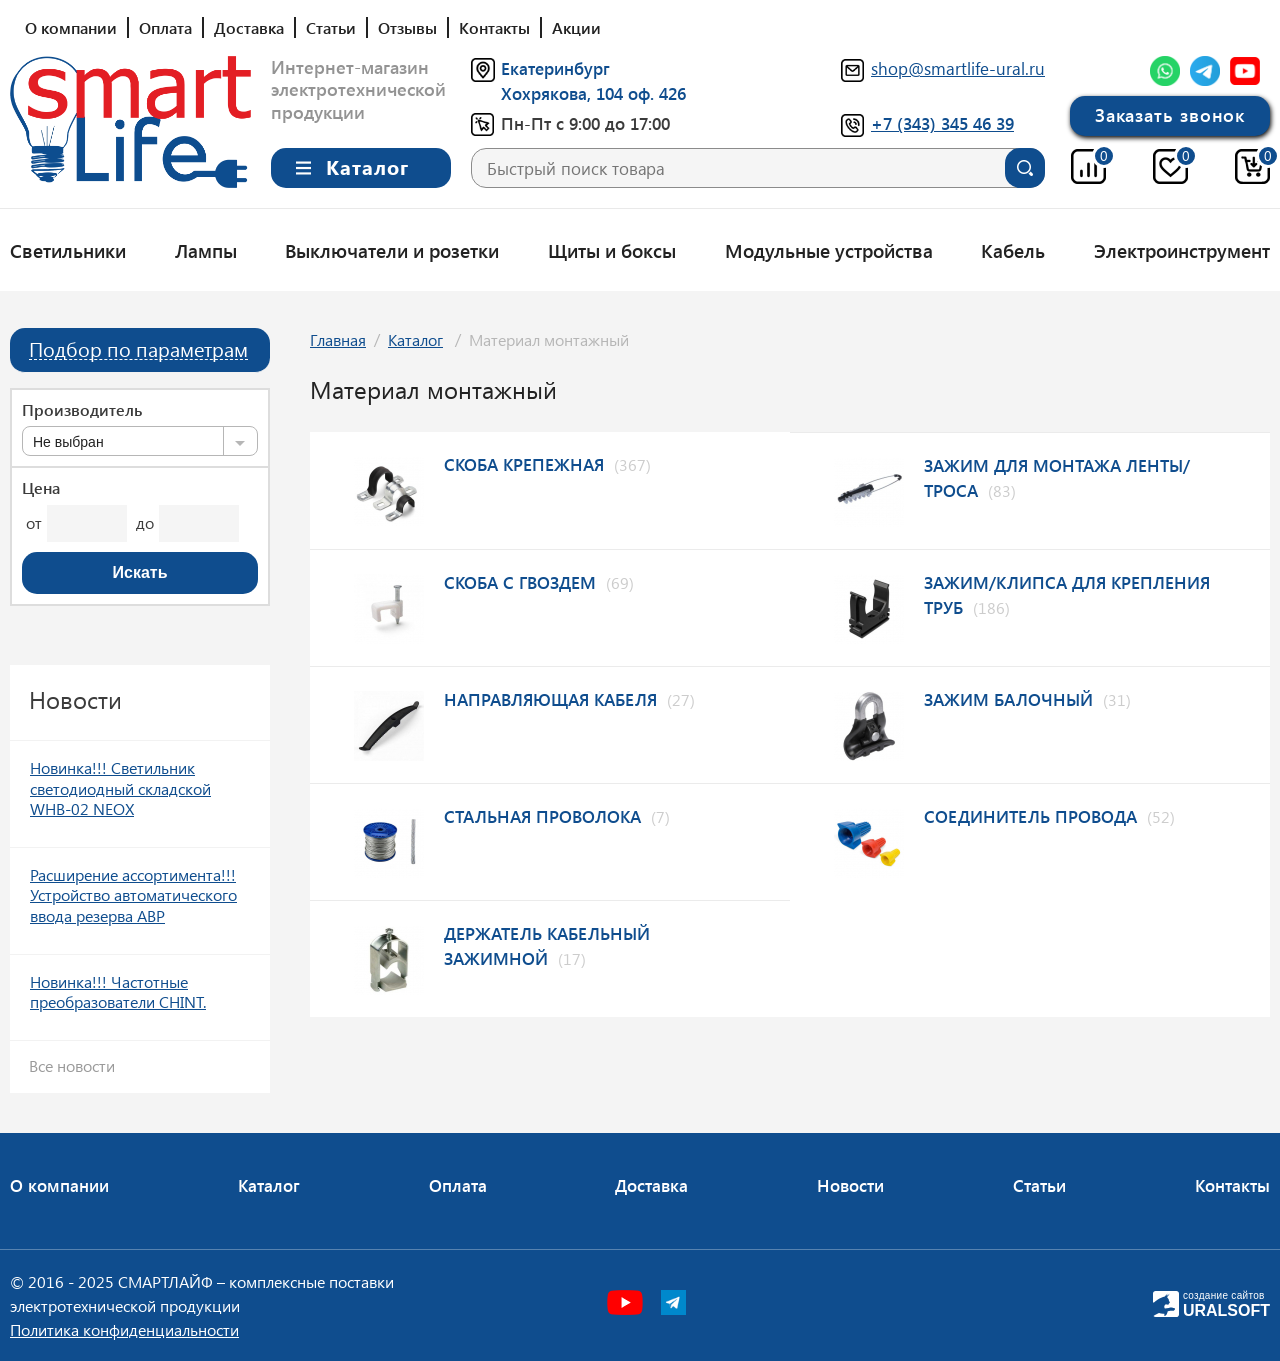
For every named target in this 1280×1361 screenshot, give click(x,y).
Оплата (165, 27)
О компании (71, 27)
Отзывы (407, 27)
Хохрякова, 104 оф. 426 (593, 93)
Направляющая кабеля (550, 699)
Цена (41, 488)
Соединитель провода (1030, 816)
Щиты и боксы (612, 250)
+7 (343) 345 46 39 (942, 123)
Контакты (494, 27)
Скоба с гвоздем (520, 582)
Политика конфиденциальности (124, 1329)
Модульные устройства (829, 250)
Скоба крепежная (524, 464)
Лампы (206, 250)
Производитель (82, 410)
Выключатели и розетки (392, 250)
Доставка (249, 27)
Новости (850, 1185)
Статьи (331, 27)
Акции (576, 27)
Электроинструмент (1182, 250)
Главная (338, 339)
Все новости (72, 1065)
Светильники (68, 250)
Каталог (415, 339)
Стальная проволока (542, 816)
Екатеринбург (555, 68)
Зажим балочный (1008, 699)
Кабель (1013, 250)
